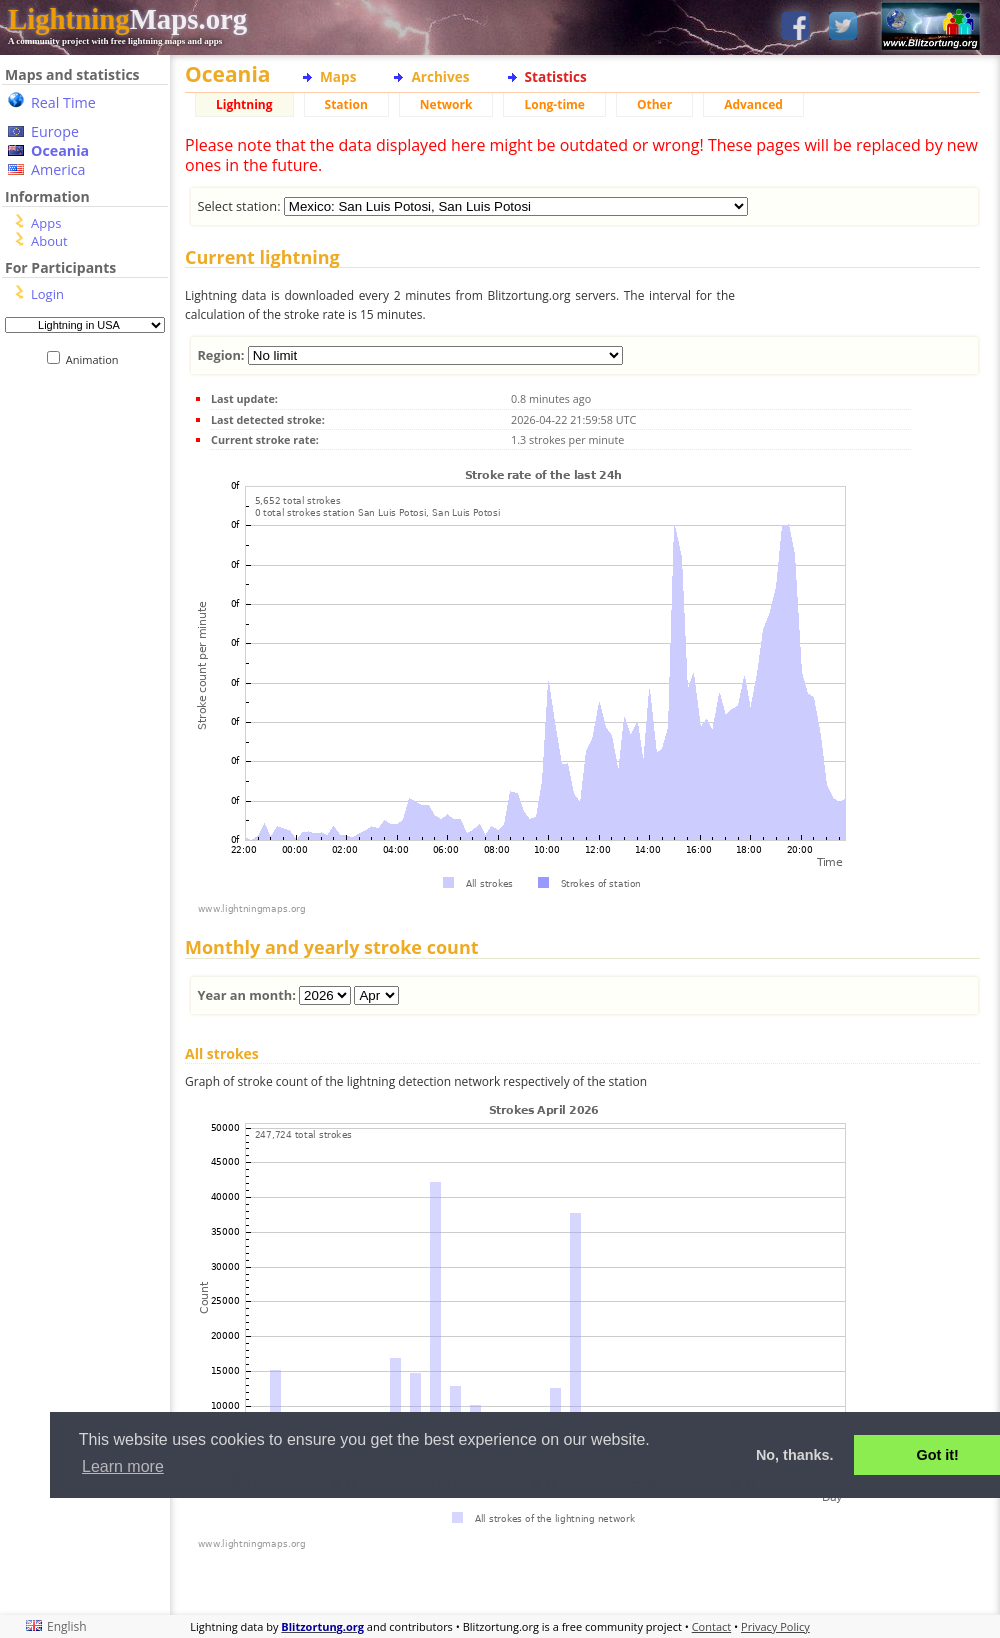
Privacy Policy (775, 1626)
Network (446, 104)
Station (346, 104)
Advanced (753, 104)
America (58, 169)
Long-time (554, 104)
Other (654, 104)
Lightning (244, 104)
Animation (96, 359)
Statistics (556, 76)
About (49, 241)
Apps (46, 223)
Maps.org (127, 19)
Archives (440, 76)
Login (47, 294)
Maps (338, 76)
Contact (712, 1626)
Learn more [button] (123, 1466)
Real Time (63, 102)
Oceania (60, 150)
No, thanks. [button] (795, 1455)
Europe (55, 131)
